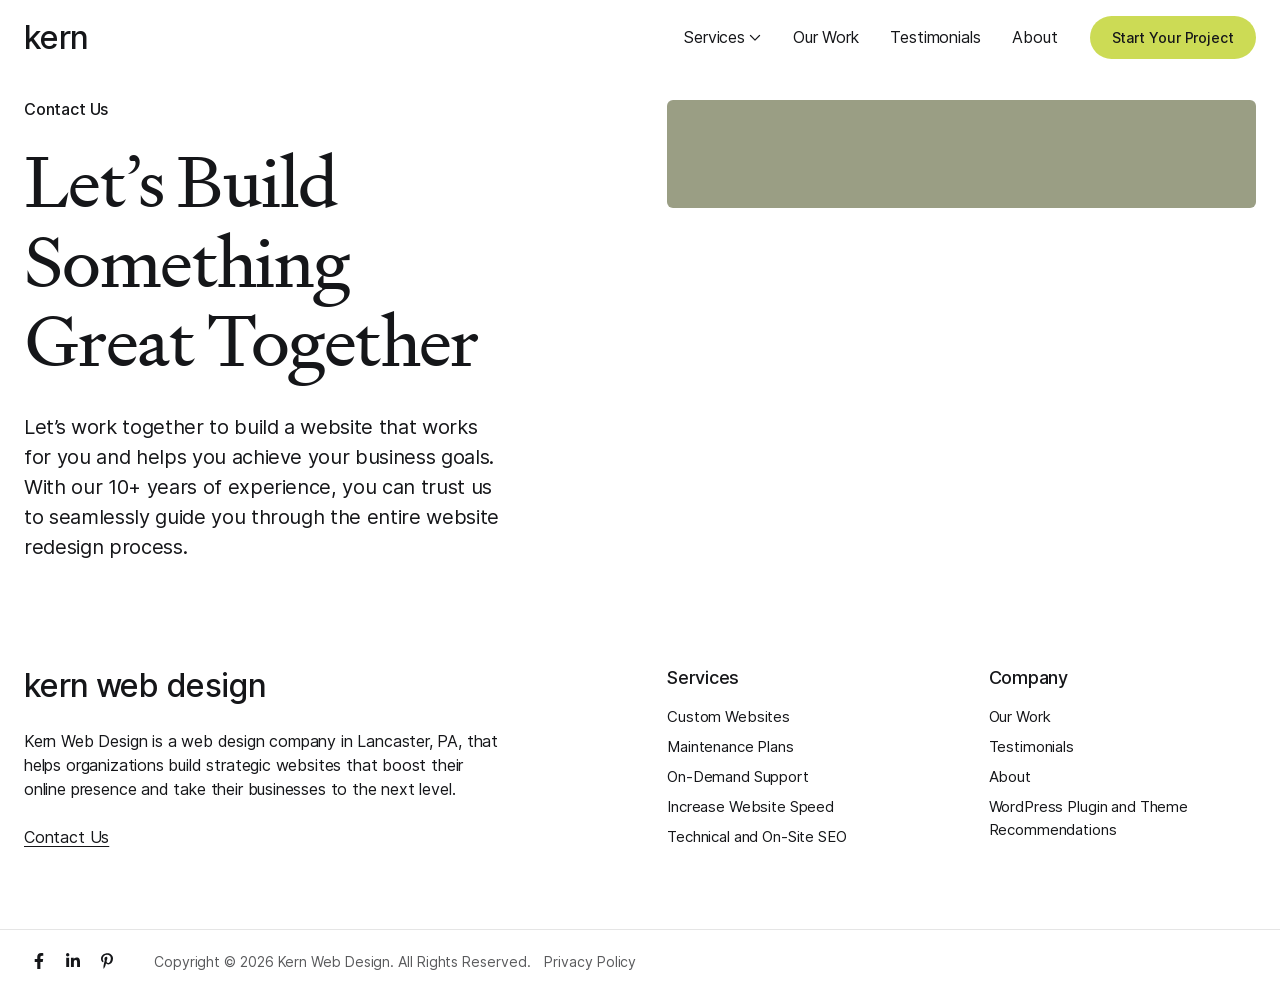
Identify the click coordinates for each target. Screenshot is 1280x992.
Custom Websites (728, 716)
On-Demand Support (738, 776)
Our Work (826, 37)
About (1034, 37)
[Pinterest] (107, 961)
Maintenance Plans (730, 746)
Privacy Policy (590, 962)
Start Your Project (1173, 37)
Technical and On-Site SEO (757, 836)
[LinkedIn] (73, 961)
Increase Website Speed (750, 806)
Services (722, 37)
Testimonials (935, 37)
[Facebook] (39, 961)
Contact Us (66, 837)
